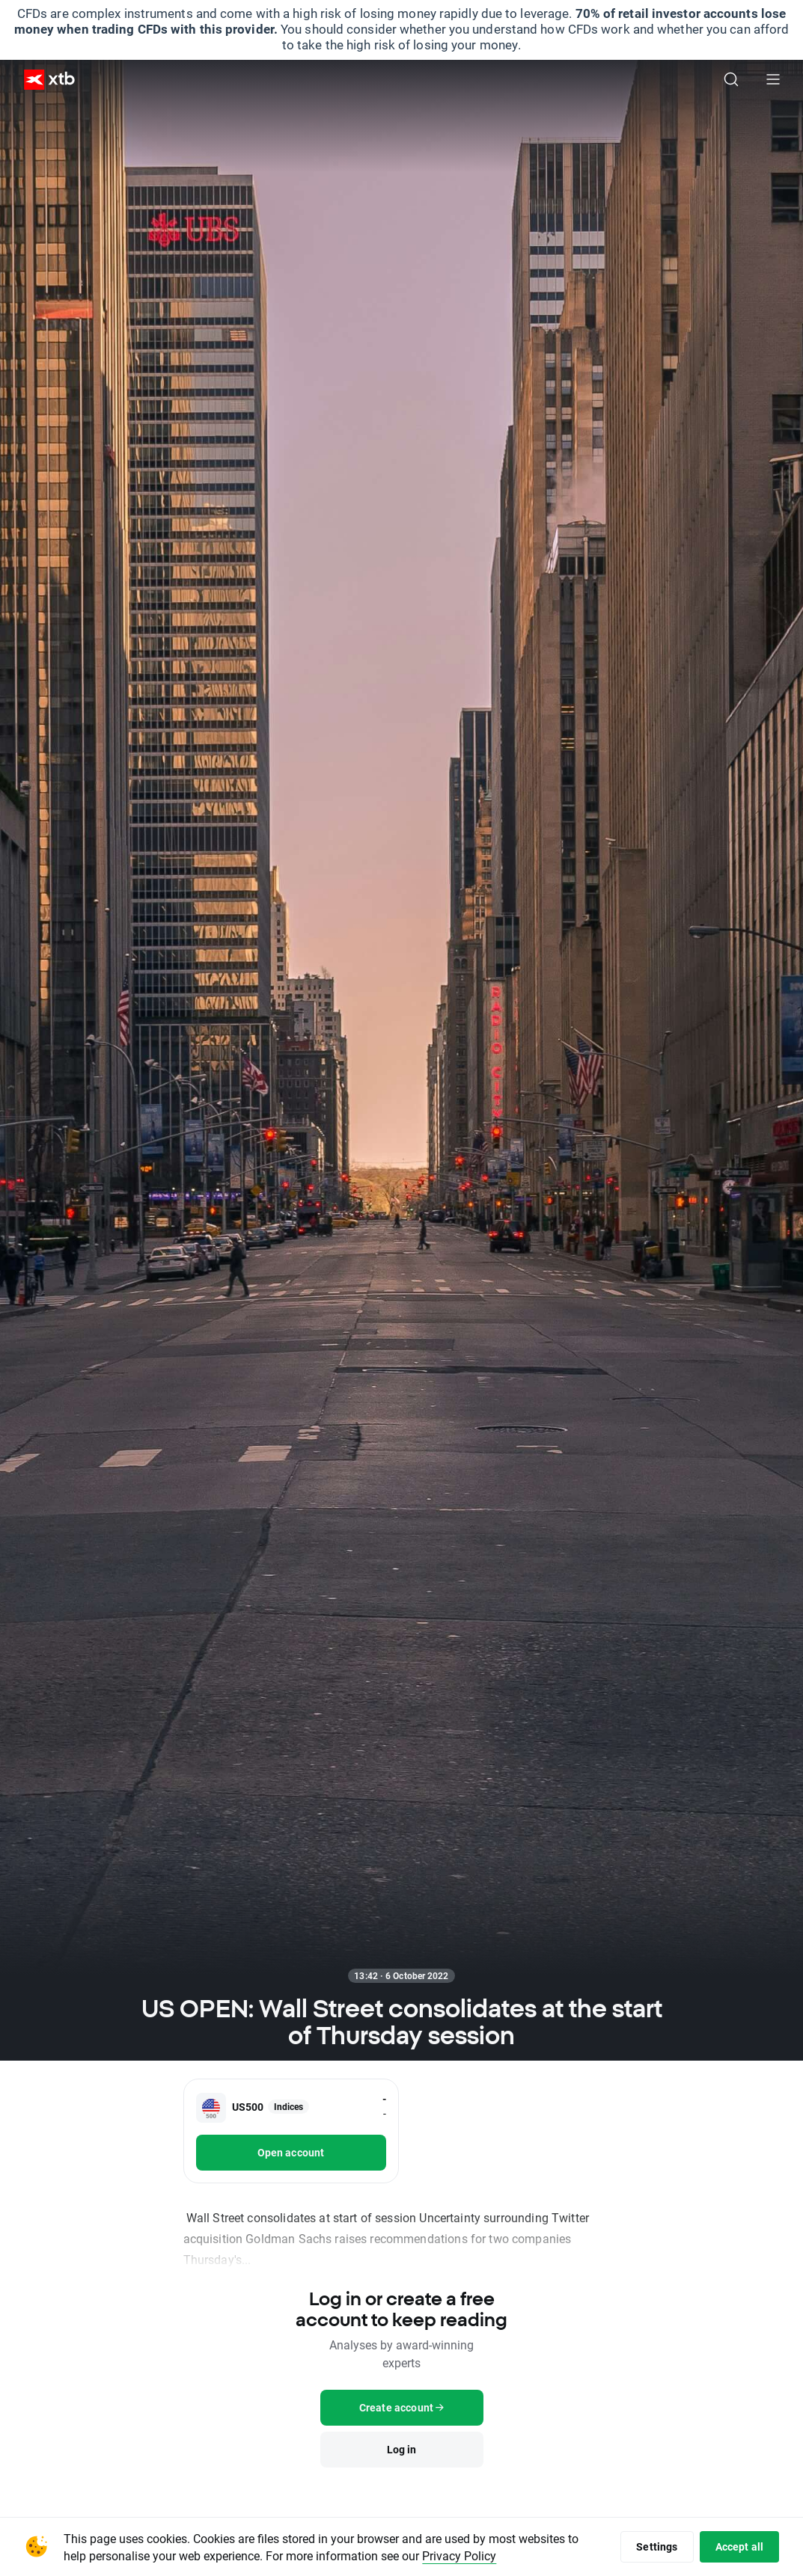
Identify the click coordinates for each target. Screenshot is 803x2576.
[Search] (731, 79)
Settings (656, 2546)
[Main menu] (773, 79)
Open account (291, 2152)
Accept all (739, 2546)
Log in (402, 2449)
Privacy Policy (459, 2555)
